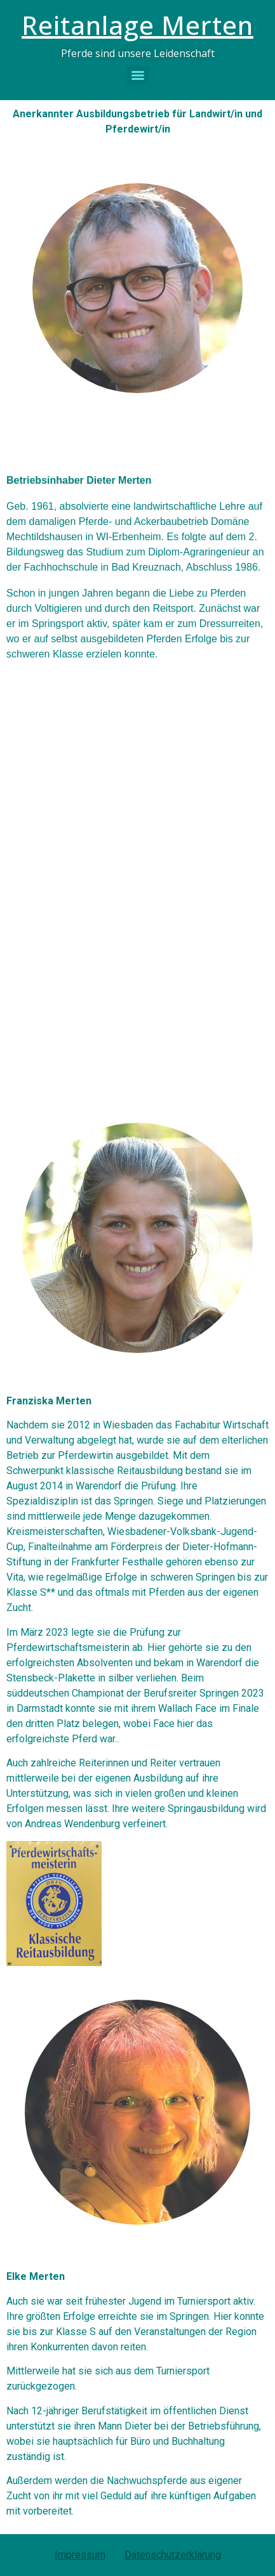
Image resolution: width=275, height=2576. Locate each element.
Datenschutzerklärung (172, 2555)
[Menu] (137, 75)
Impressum (80, 2555)
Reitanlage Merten (137, 25)
